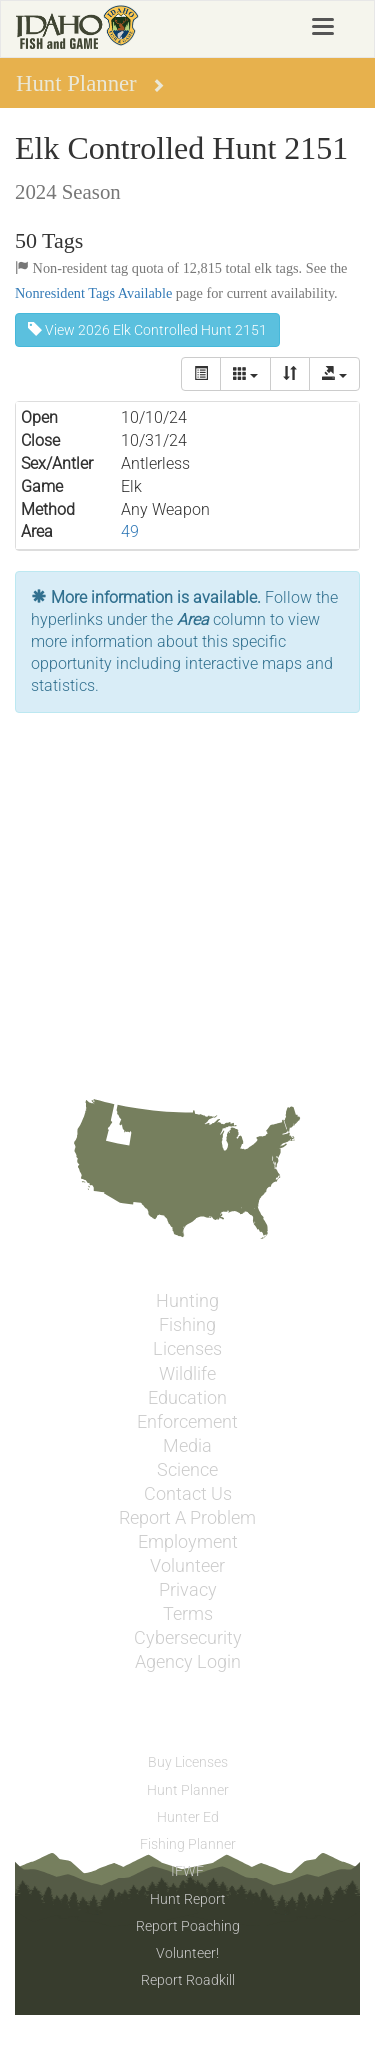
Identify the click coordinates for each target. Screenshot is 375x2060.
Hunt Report (188, 1899)
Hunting (187, 1301)
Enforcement (187, 1422)
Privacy (188, 1590)
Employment (188, 1542)
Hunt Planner (188, 1790)
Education (187, 1398)
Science (187, 1470)
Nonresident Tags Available (93, 293)
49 (130, 531)
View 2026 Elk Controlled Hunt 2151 (147, 330)
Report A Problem (187, 1518)
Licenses (187, 1349)
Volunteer (187, 1566)
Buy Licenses (188, 1762)
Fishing (187, 1325)
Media (187, 1446)
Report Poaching (188, 1926)
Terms (188, 1614)
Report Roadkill (188, 1980)
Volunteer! (187, 1953)
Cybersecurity (188, 1638)
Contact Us (188, 1494)
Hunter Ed (188, 1817)
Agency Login (188, 1662)
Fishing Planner (188, 1844)
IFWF (187, 1871)
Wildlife (187, 1374)
